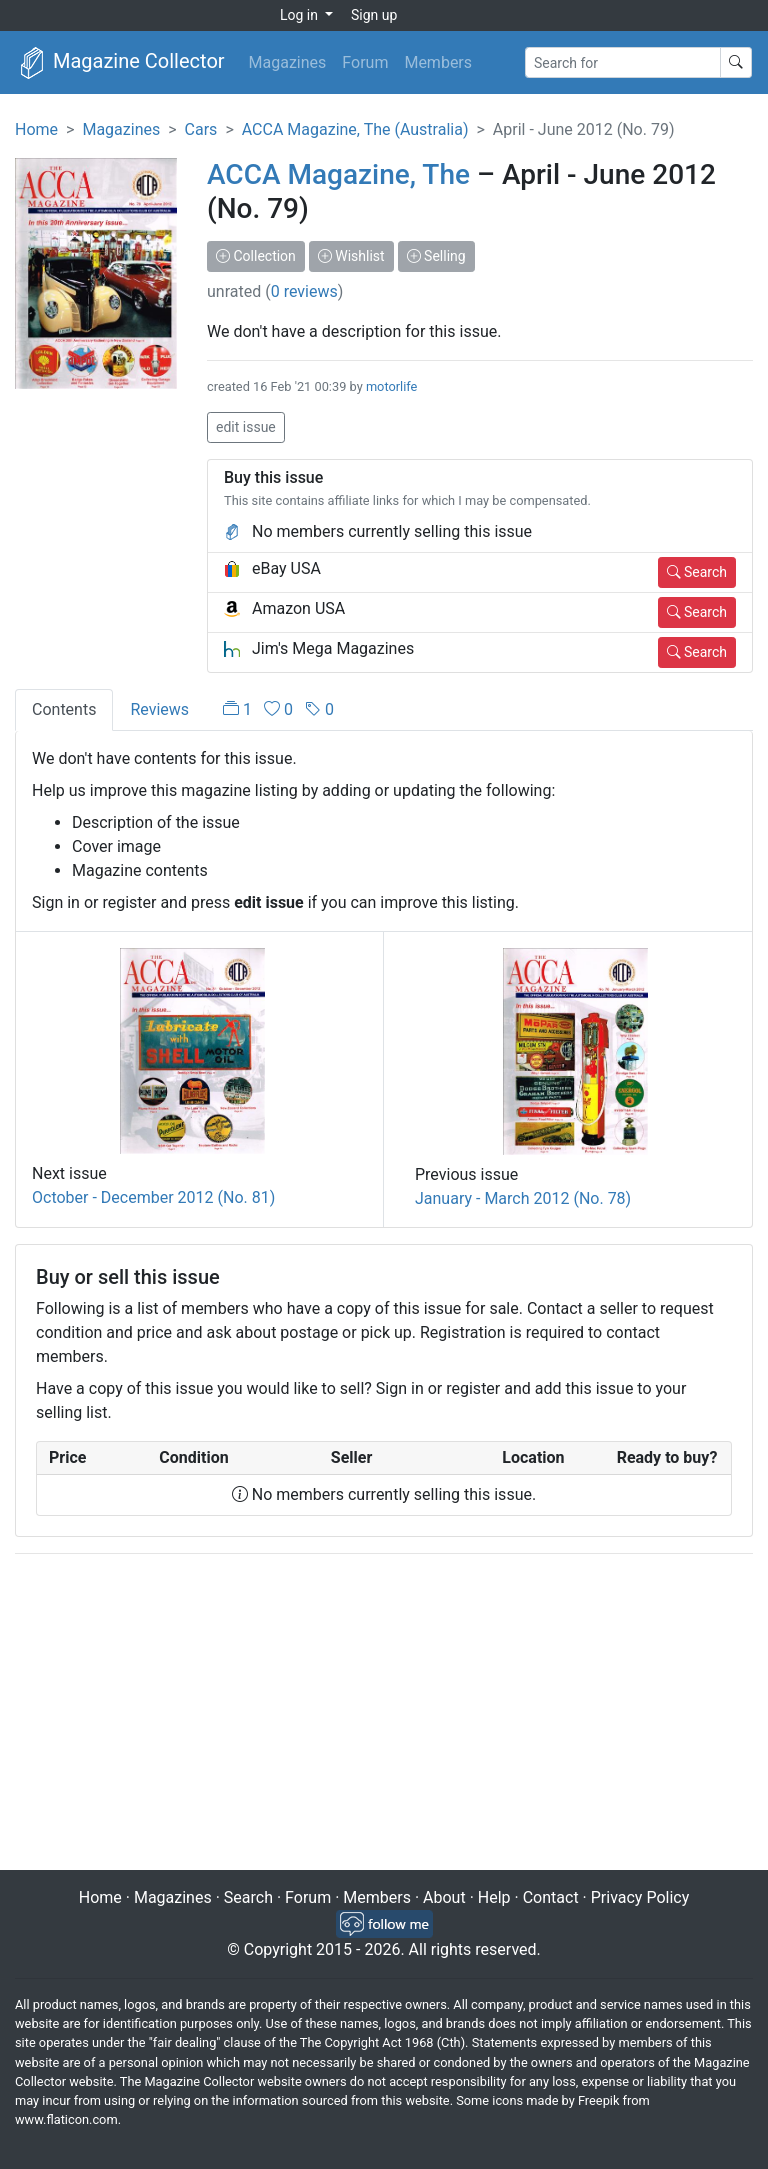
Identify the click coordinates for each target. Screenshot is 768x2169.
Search (697, 572)
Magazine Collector (120, 63)
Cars (201, 129)
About (444, 1897)
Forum (365, 62)
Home (36, 129)
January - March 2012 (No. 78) (523, 1198)
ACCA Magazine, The (338, 174)
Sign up (374, 15)
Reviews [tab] (159, 709)
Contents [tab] (64, 709)
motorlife (392, 386)
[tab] (278, 710)
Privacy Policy (640, 1897)
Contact (551, 1897)
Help (494, 1897)
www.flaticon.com (66, 2119)
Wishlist (351, 256)
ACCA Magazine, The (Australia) (355, 129)
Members (438, 62)
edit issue (246, 427)
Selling (436, 256)
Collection (256, 256)
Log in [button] (300, 15)
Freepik (598, 2100)
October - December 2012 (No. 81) (153, 1197)
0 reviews (304, 291)
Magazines (288, 62)
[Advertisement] (384, 1714)
